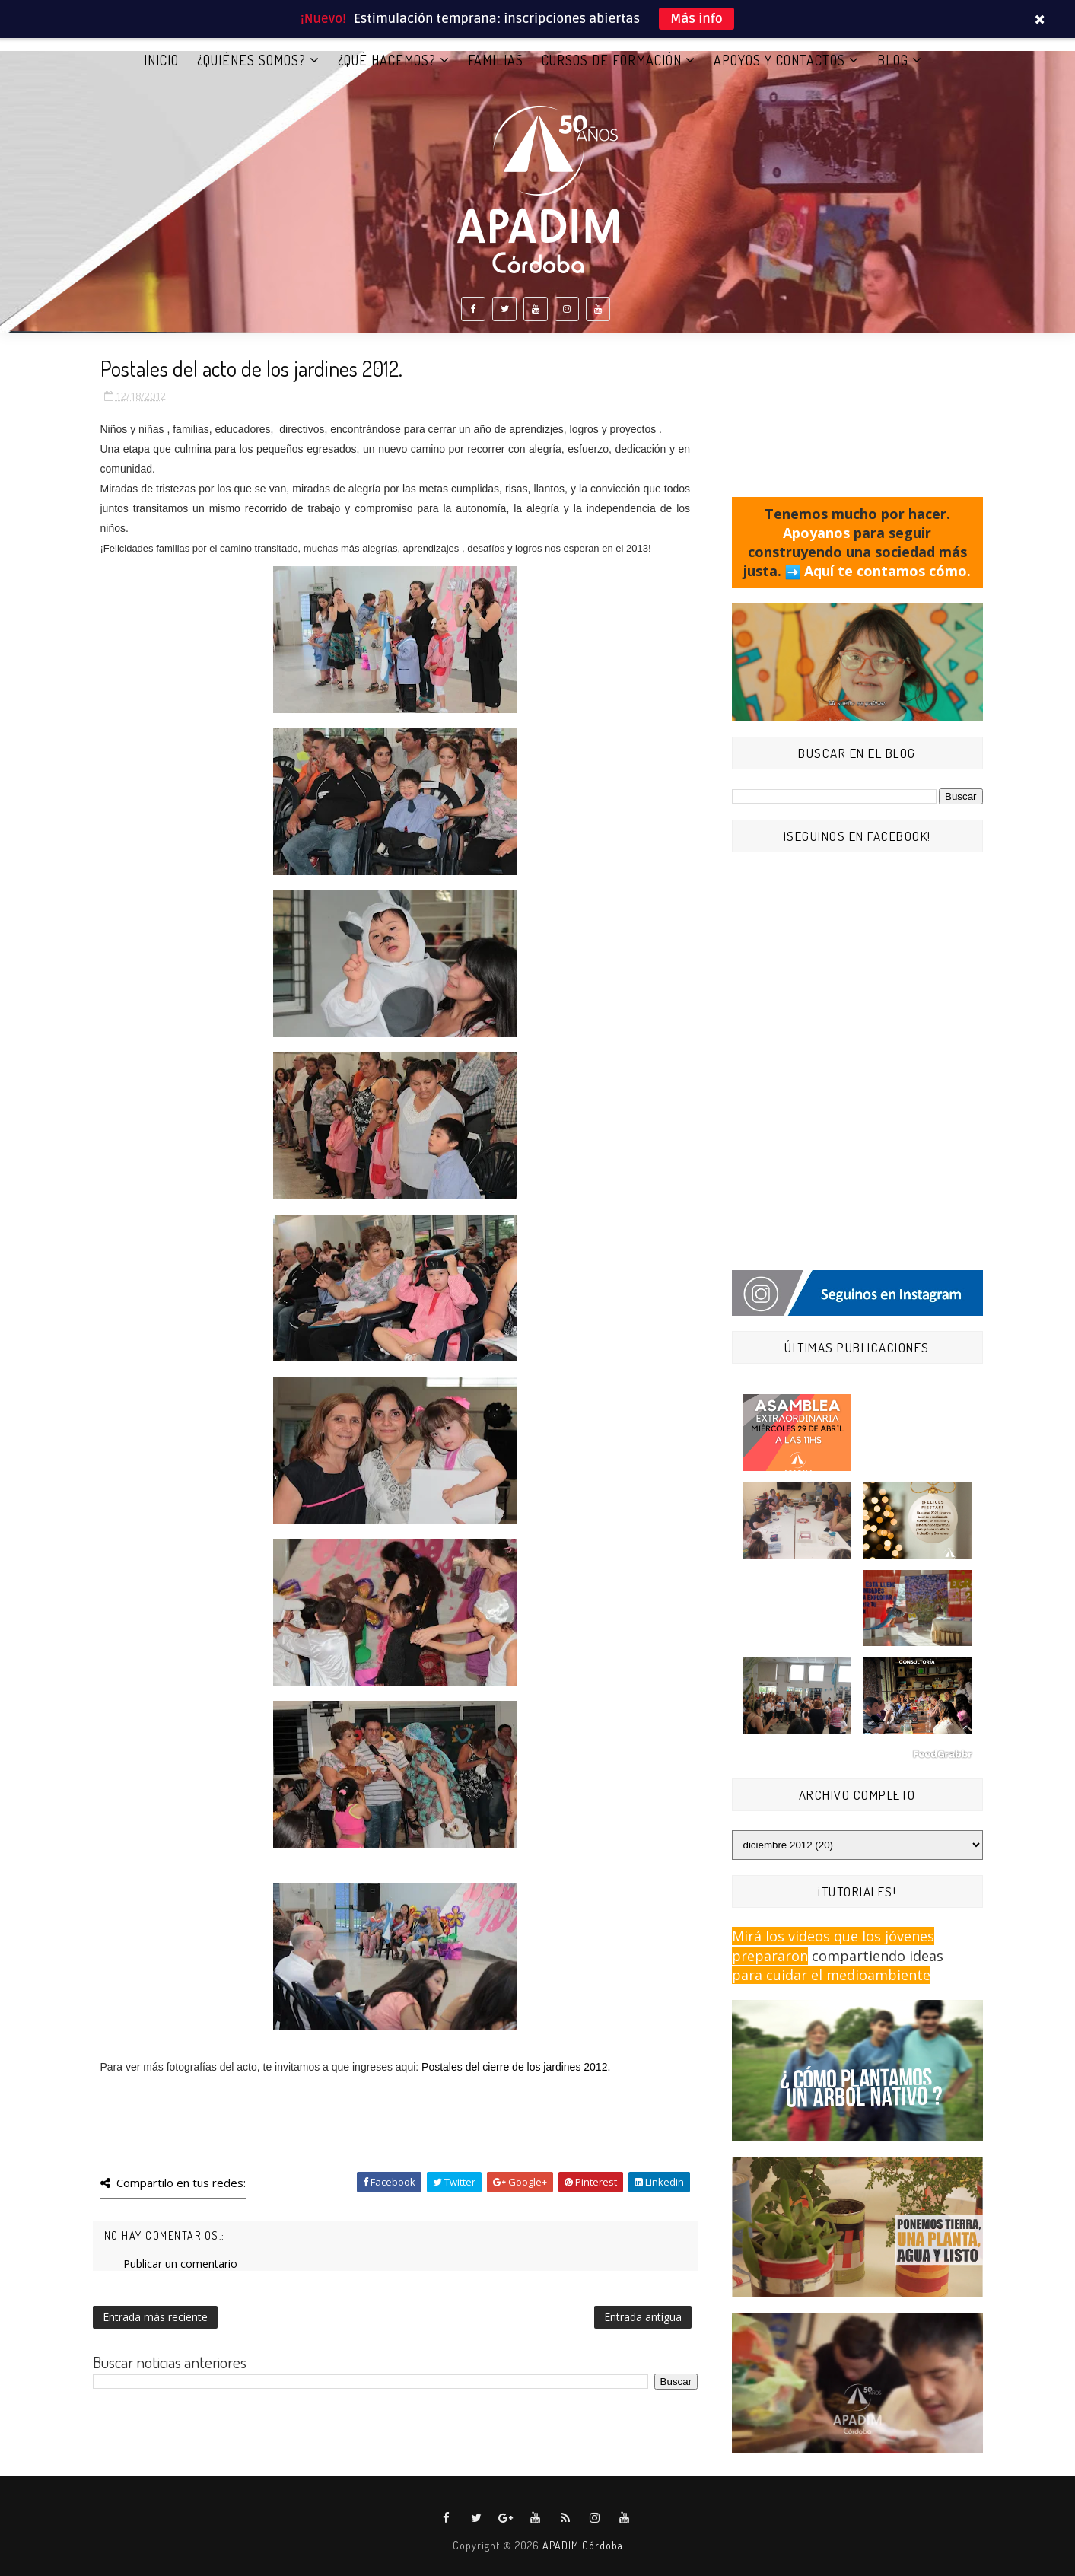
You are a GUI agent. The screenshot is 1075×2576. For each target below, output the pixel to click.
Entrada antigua (643, 2317)
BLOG (892, 60)
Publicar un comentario (180, 2263)
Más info (696, 19)
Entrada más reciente (155, 2317)
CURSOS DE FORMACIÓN (612, 60)
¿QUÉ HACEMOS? (387, 60)
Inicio (161, 60)
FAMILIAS (495, 60)
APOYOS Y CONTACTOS (779, 60)
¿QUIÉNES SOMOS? (251, 60)
